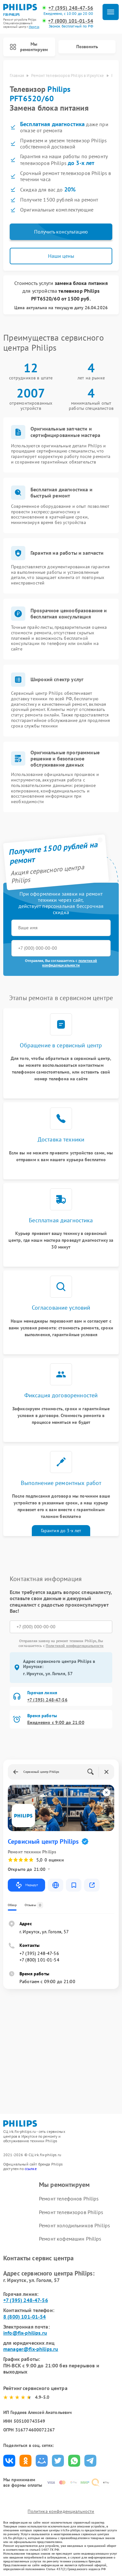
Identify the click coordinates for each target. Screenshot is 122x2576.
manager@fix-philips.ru (30, 2349)
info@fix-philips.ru (25, 2333)
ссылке (31, 2168)
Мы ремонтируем (29, 46)
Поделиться (9, 2461)
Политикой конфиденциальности (75, 1645)
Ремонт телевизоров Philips (71, 2212)
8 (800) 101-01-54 (24, 2316)
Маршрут (26, 1885)
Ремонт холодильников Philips (74, 2225)
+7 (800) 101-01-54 (70, 21)
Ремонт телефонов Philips (69, 2198)
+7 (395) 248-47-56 (70, 8)
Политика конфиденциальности (61, 2511)
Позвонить (87, 46)
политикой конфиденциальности (69, 962)
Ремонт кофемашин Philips (70, 2238)
